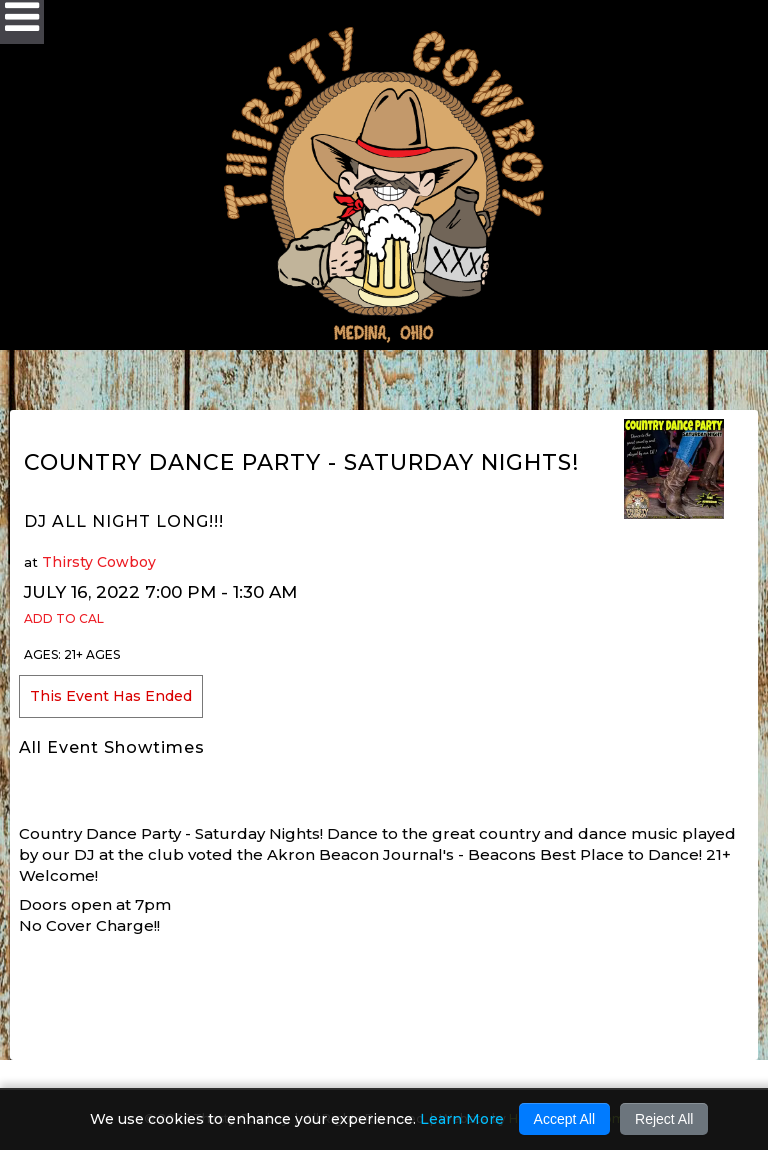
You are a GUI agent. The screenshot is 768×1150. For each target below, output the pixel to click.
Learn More (462, 1119)
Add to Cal (64, 618)
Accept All (564, 1119)
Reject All (664, 1119)
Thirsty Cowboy (99, 562)
